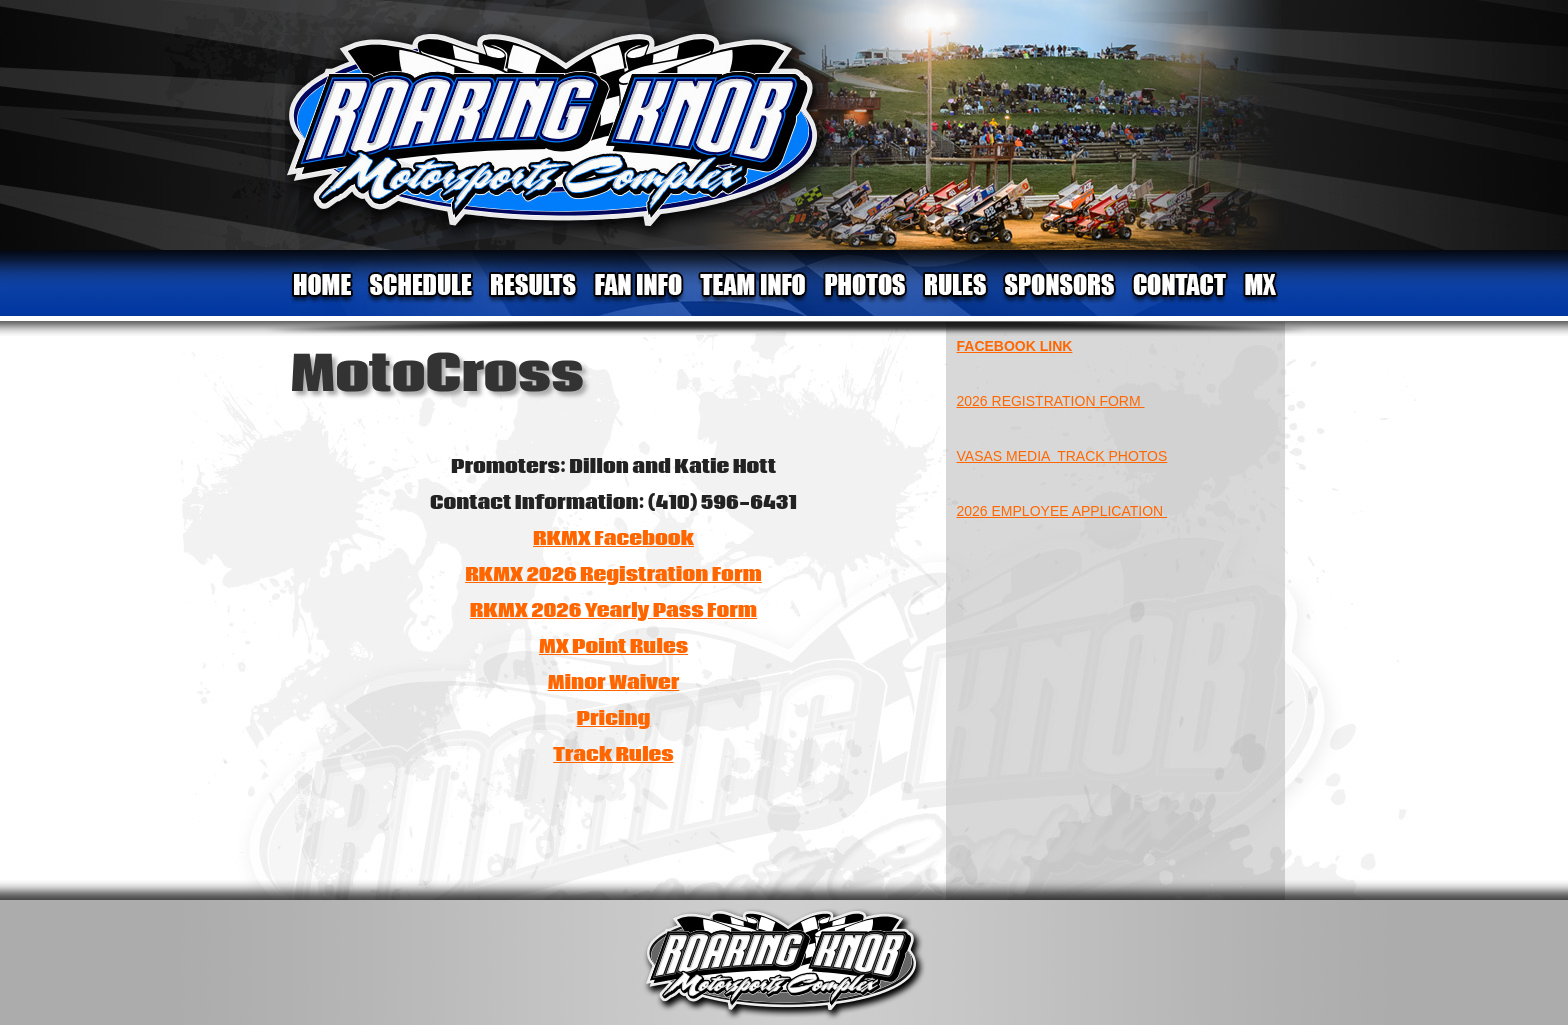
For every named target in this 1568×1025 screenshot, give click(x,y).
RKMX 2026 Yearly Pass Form (613, 611)
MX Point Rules (613, 647)
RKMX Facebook (613, 539)
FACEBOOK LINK (1015, 346)
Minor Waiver (614, 683)
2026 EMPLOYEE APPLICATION (1062, 511)
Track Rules (613, 755)
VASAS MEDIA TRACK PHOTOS (1062, 456)
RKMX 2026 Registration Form (613, 575)
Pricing (614, 719)
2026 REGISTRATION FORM (1051, 401)
